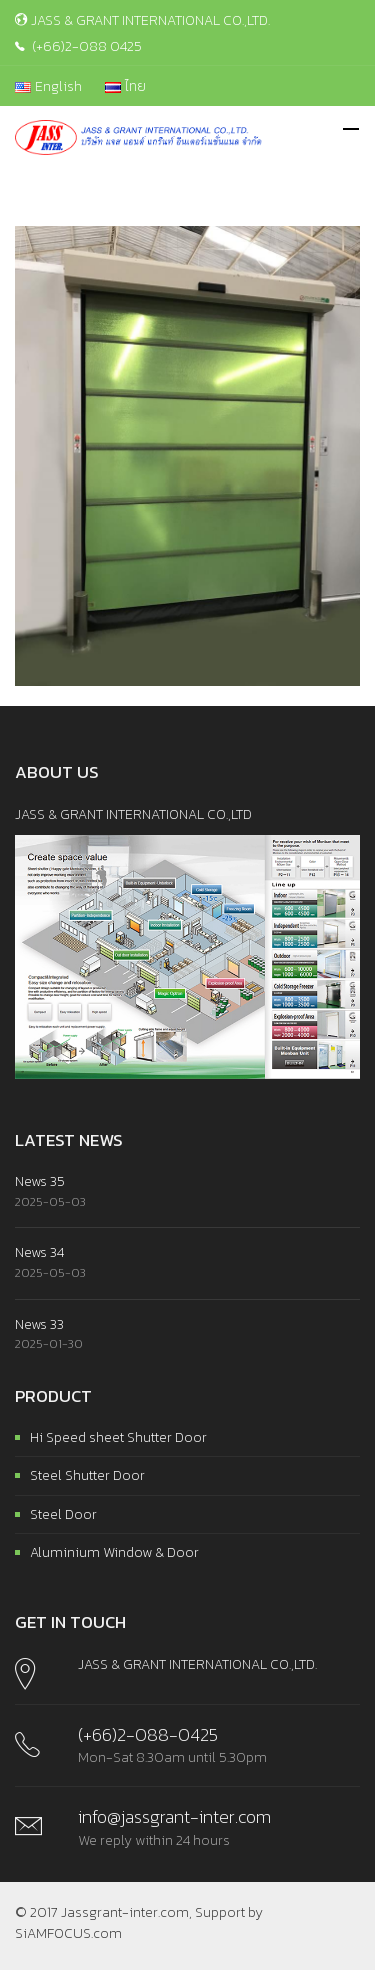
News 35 (40, 1181)
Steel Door (63, 1514)
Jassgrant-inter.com (125, 1912)
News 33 (39, 1324)
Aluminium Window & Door (114, 1552)
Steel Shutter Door (87, 1475)
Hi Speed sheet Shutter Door (118, 1437)
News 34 (39, 1252)
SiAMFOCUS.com (68, 1933)
